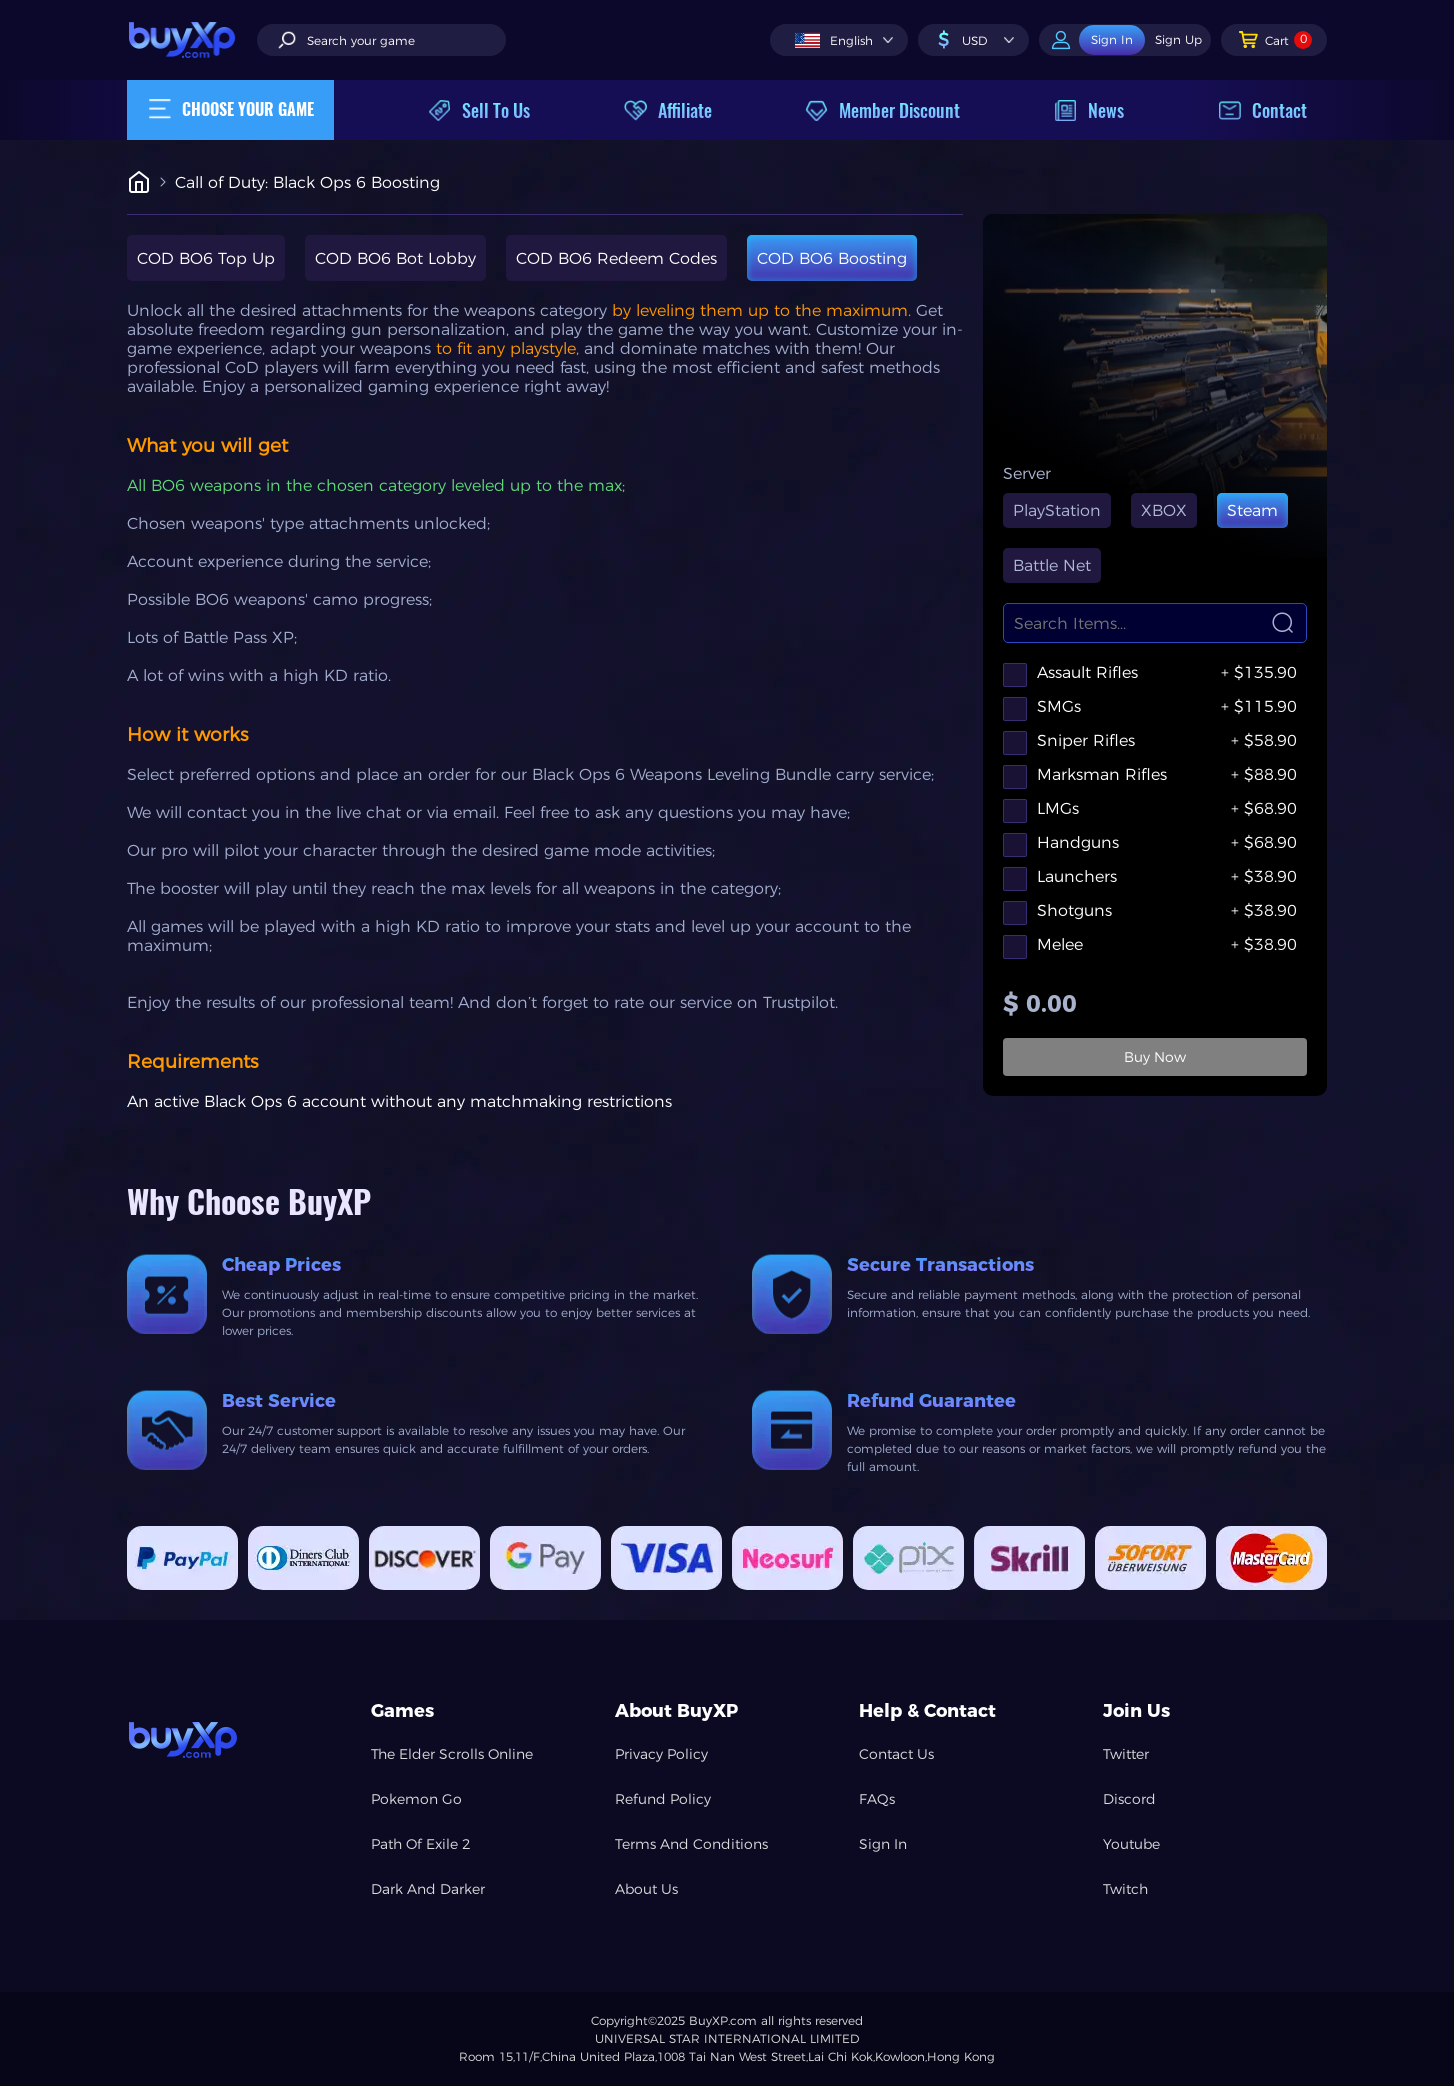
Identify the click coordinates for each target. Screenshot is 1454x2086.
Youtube (1131, 1844)
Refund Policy (663, 1799)
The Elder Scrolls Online (452, 1754)
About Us (646, 1889)
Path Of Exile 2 (421, 1844)
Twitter (1126, 1754)
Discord (1129, 1799)
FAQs (877, 1799)
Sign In (883, 1844)
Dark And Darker (428, 1889)
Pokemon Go (416, 1799)
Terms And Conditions (691, 1844)
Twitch (1125, 1889)
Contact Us (896, 1754)
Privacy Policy (661, 1754)
